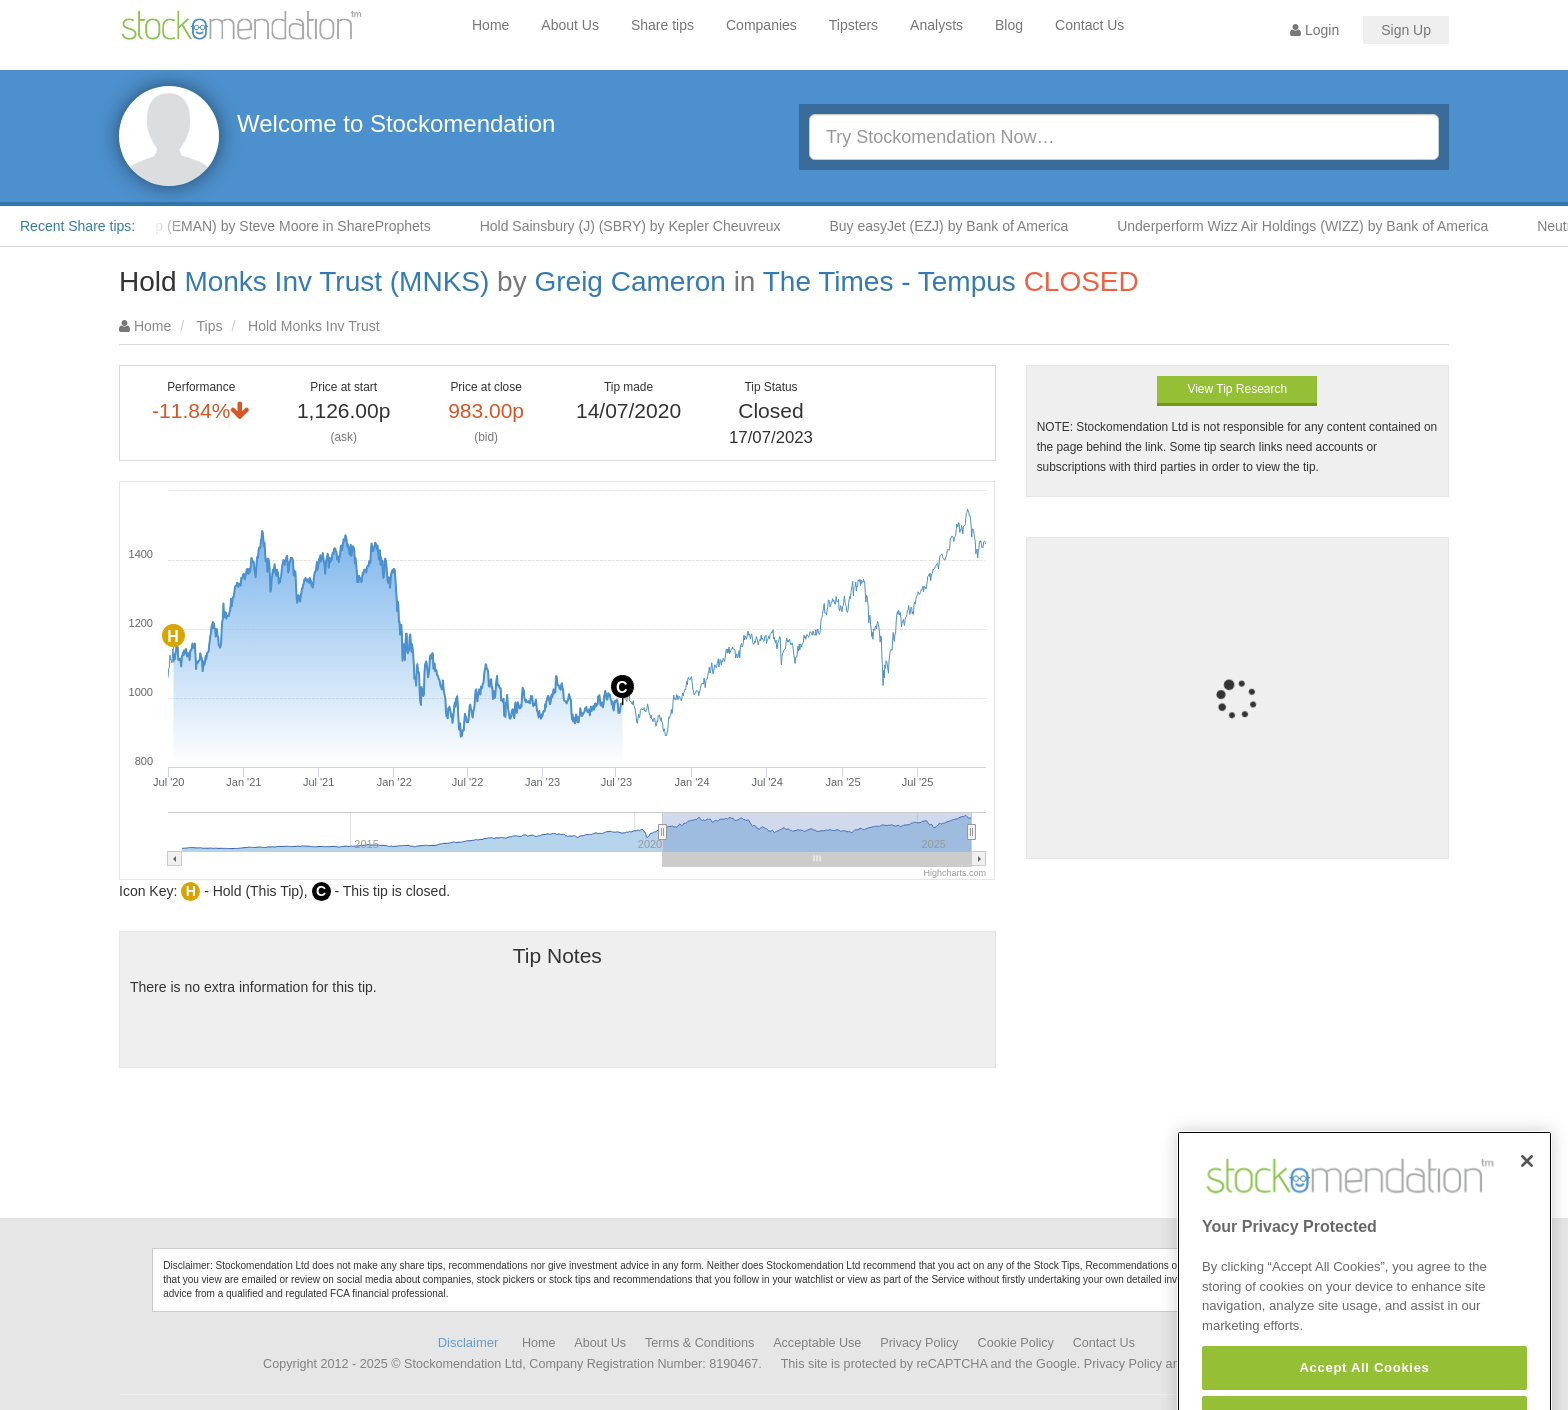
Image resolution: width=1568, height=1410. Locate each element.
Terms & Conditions (699, 1343)
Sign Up (1406, 30)
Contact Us (1089, 25)
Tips (210, 326)
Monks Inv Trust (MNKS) (336, 281)
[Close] (1527, 1194)
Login (1314, 30)
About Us (570, 25)
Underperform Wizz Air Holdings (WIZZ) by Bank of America (1310, 226)
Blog (1009, 25)
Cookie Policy (1016, 1343)
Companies (761, 25)
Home (490, 25)
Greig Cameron (629, 281)
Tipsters (853, 25)
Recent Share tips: (77, 226)
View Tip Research (1237, 389)
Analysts (936, 25)
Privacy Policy (919, 1343)
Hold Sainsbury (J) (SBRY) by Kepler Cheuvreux (638, 226)
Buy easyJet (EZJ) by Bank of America (956, 226)
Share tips (662, 25)
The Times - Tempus (889, 281)
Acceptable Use (817, 1343)
